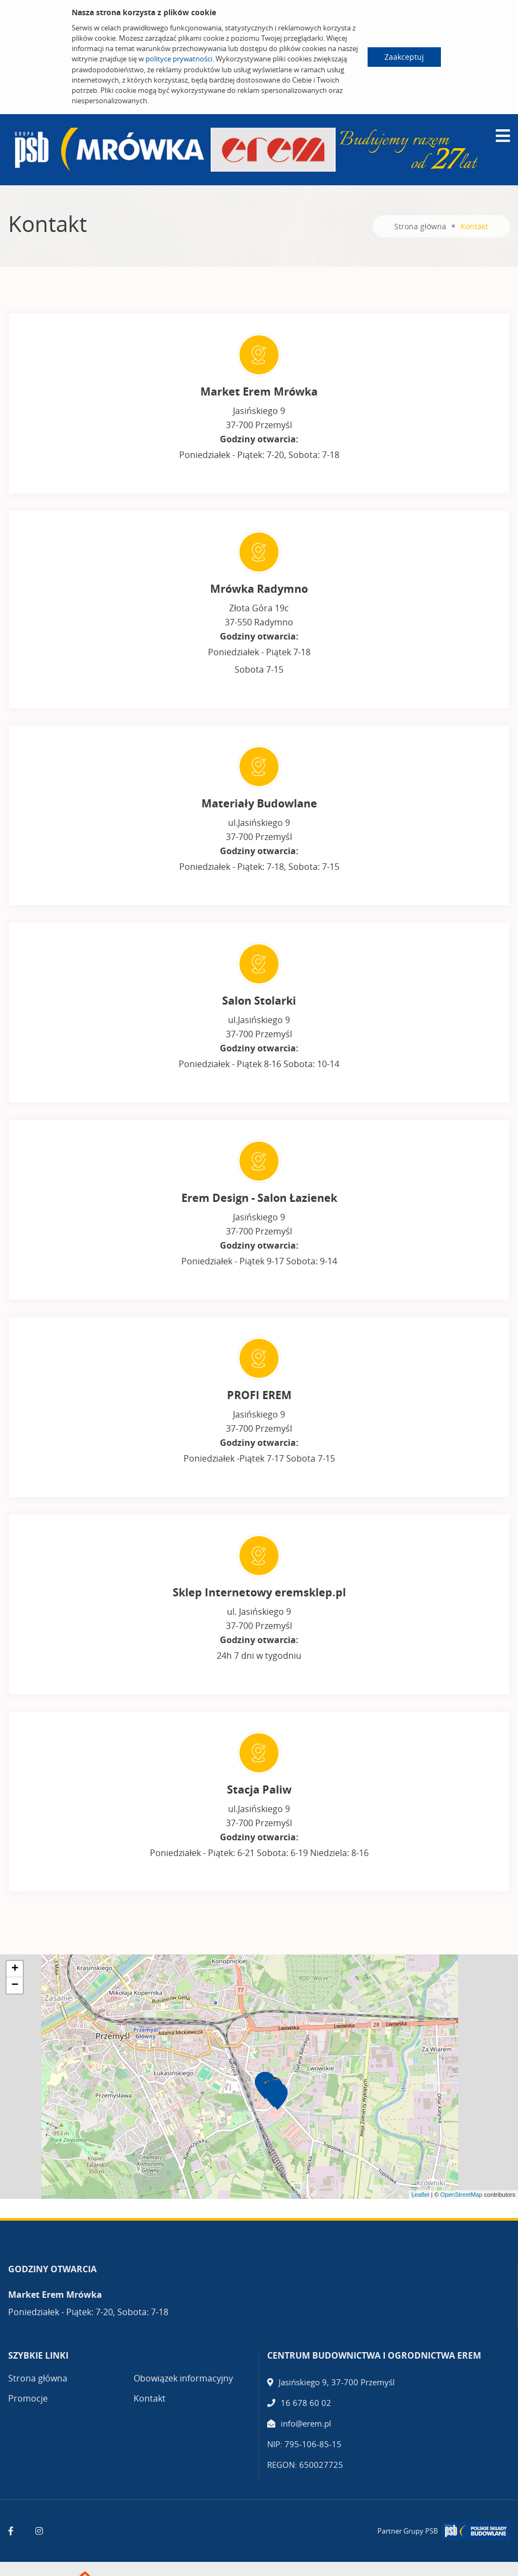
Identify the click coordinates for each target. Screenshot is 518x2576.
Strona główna (420, 226)
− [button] (14, 1985)
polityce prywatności (179, 59)
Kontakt (150, 2398)
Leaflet (420, 2194)
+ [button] (14, 1969)
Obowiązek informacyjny (183, 2378)
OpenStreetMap (461, 2194)
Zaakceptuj (404, 57)
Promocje (28, 2398)
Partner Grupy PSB (407, 2531)
